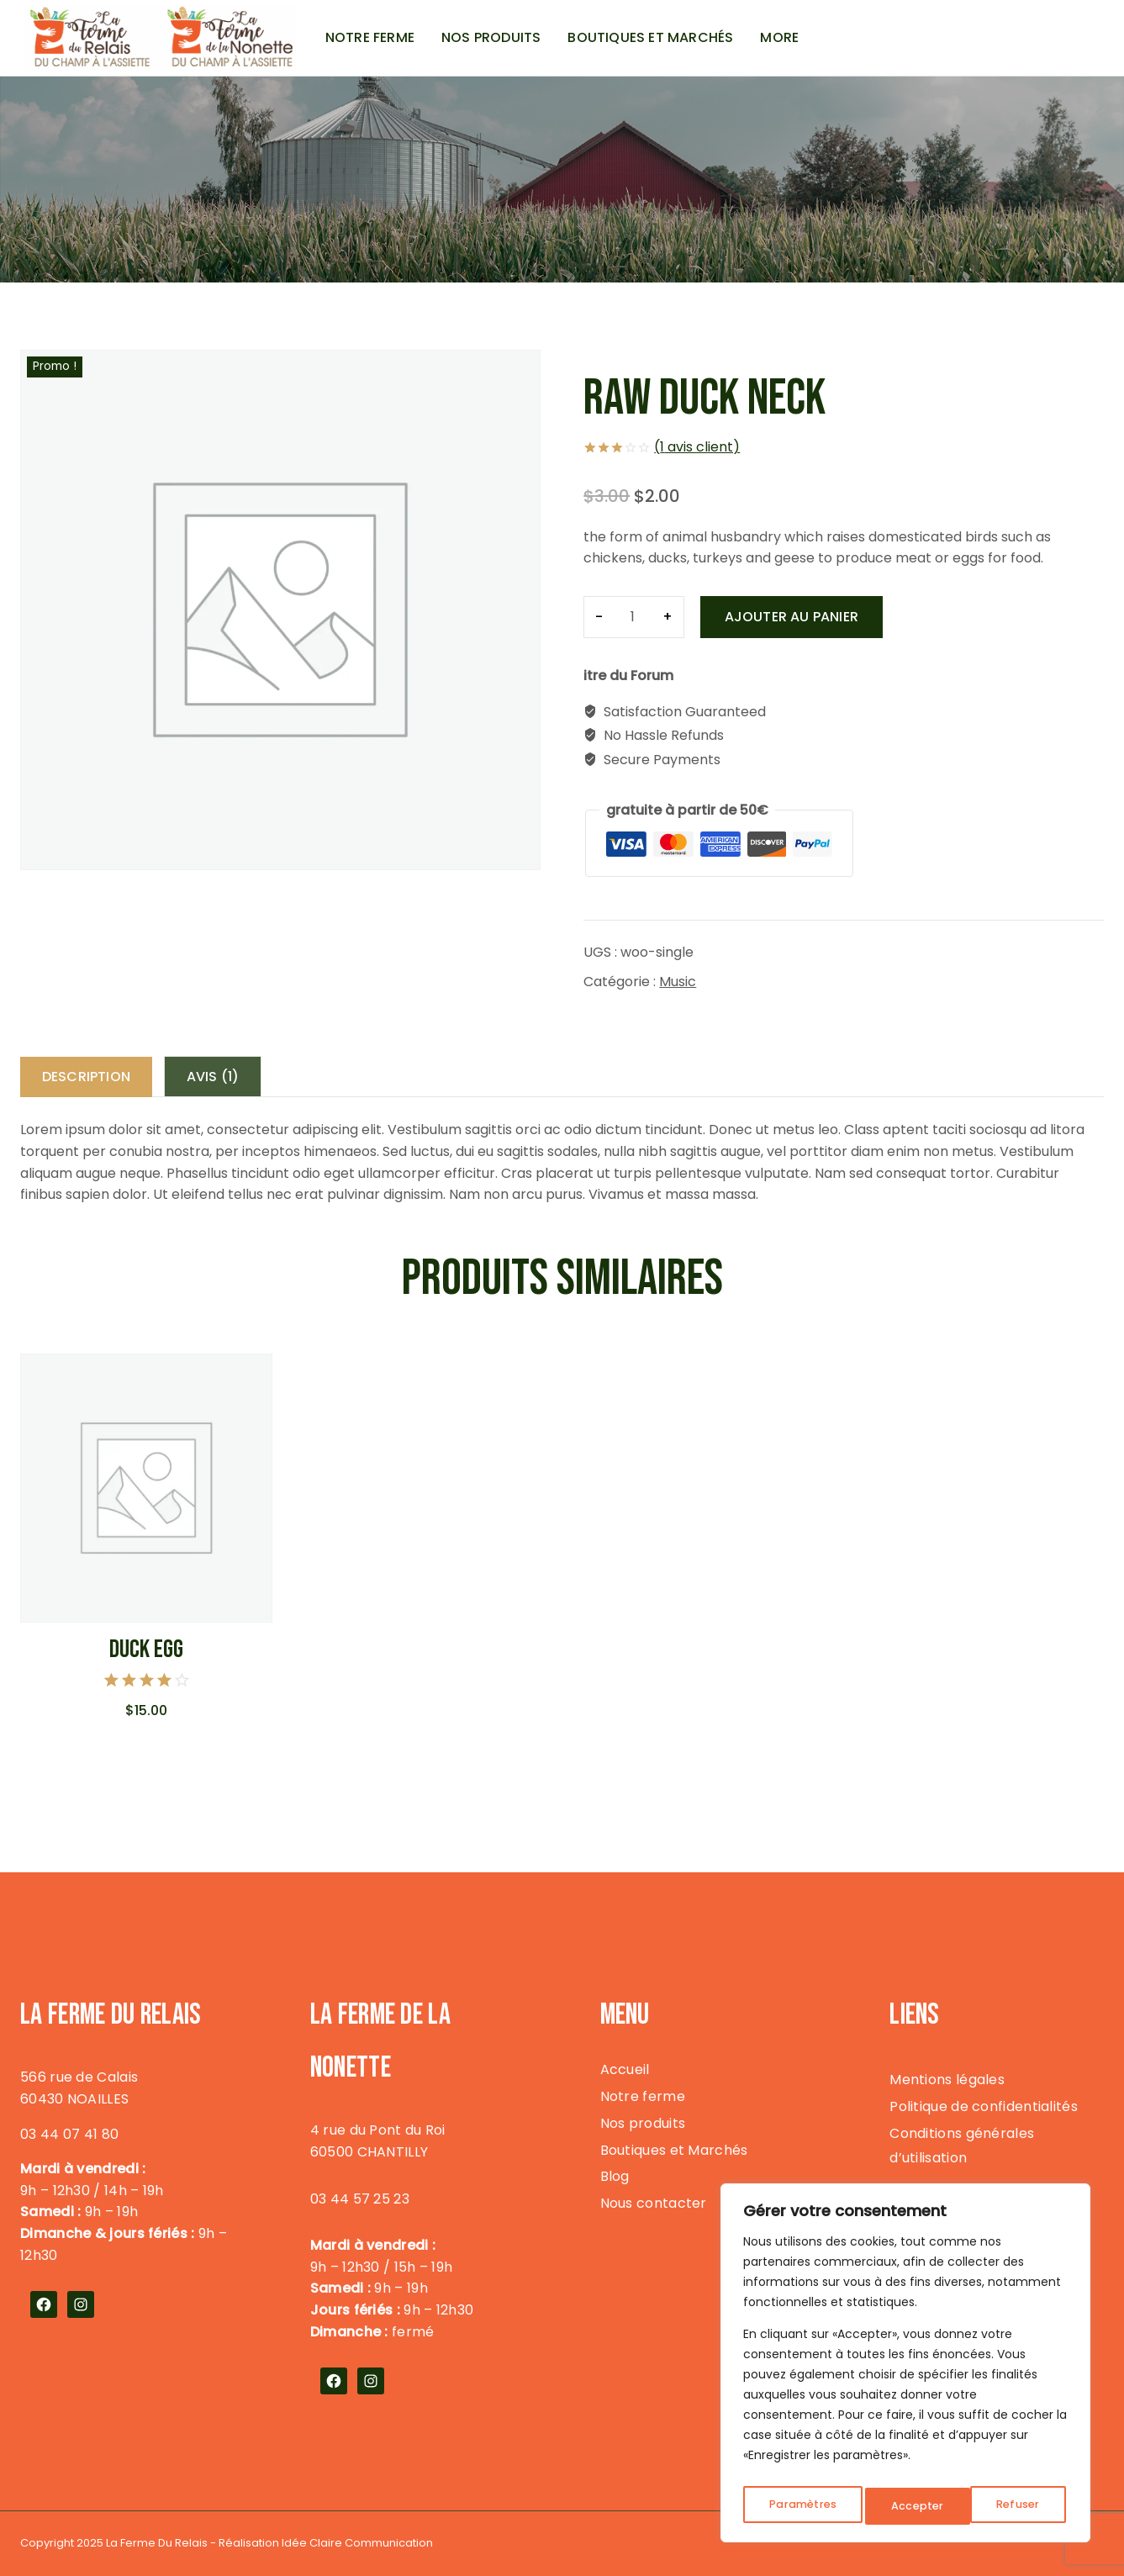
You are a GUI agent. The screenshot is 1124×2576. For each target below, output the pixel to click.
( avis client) (697, 447)
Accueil (625, 2069)
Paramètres (802, 2506)
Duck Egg (146, 1651)
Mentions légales (947, 2079)
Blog (615, 2177)
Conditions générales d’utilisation (961, 2145)
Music (677, 981)
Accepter (1017, 2506)
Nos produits (491, 37)
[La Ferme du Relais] (161, 38)
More (779, 37)
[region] (905, 2367)
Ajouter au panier (791, 616)
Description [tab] (89, 1077)
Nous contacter (653, 2204)
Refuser (913, 2506)
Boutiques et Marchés (650, 37)
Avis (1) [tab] (223, 1077)
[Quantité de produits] (632, 617)
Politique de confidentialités (983, 2106)
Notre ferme (369, 37)
